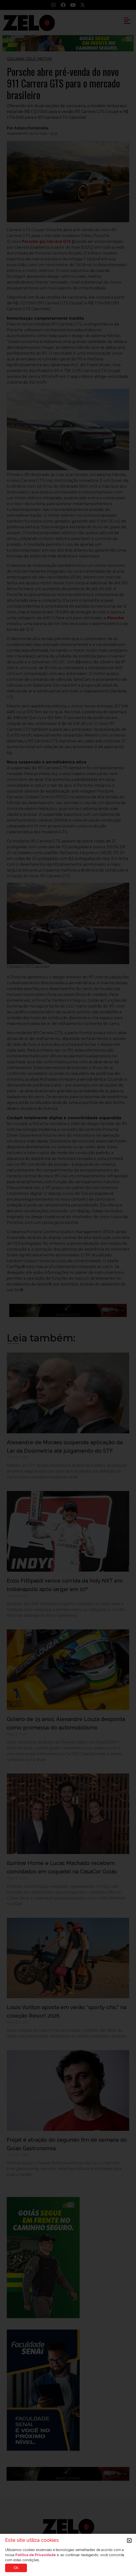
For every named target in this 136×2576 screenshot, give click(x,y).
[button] (129, 2540)
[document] (68, 1288)
